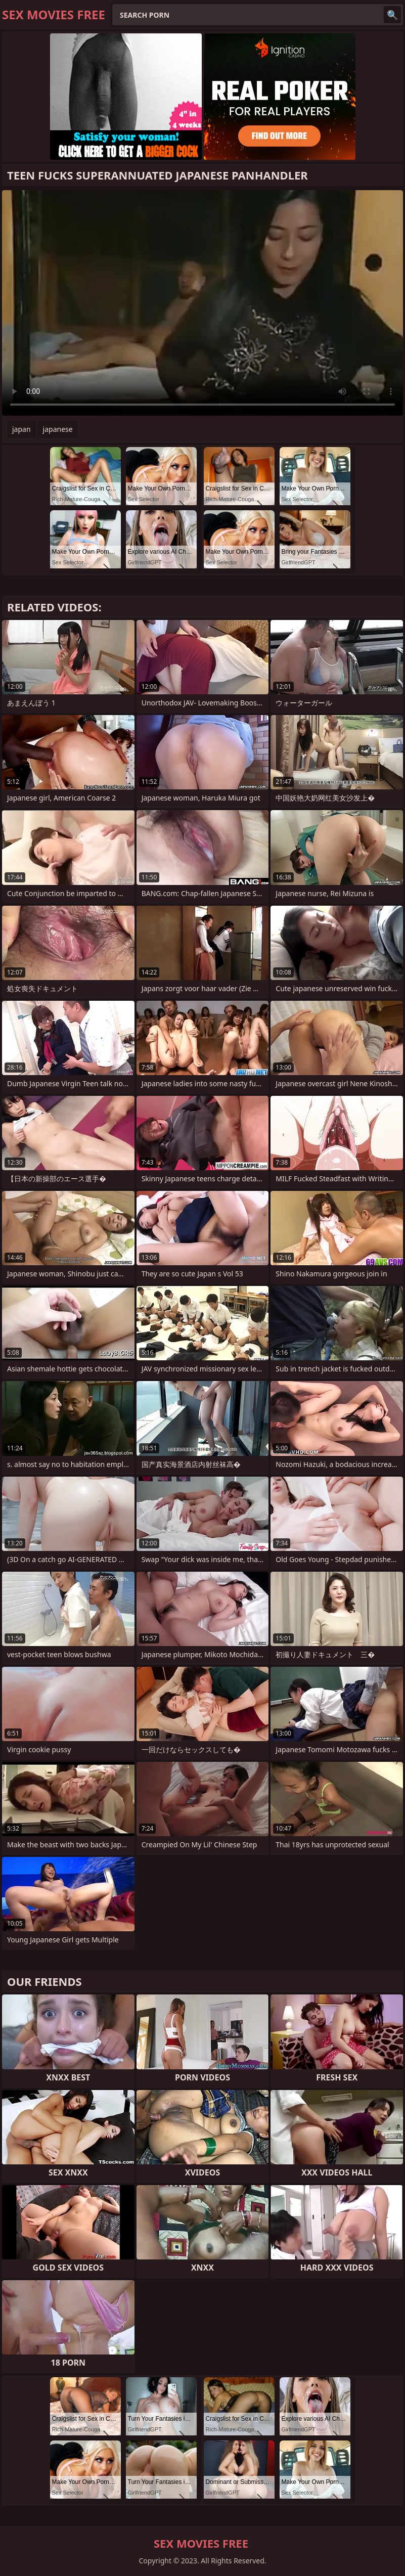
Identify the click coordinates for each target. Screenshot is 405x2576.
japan (21, 429)
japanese (58, 429)
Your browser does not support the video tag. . (202, 303)
